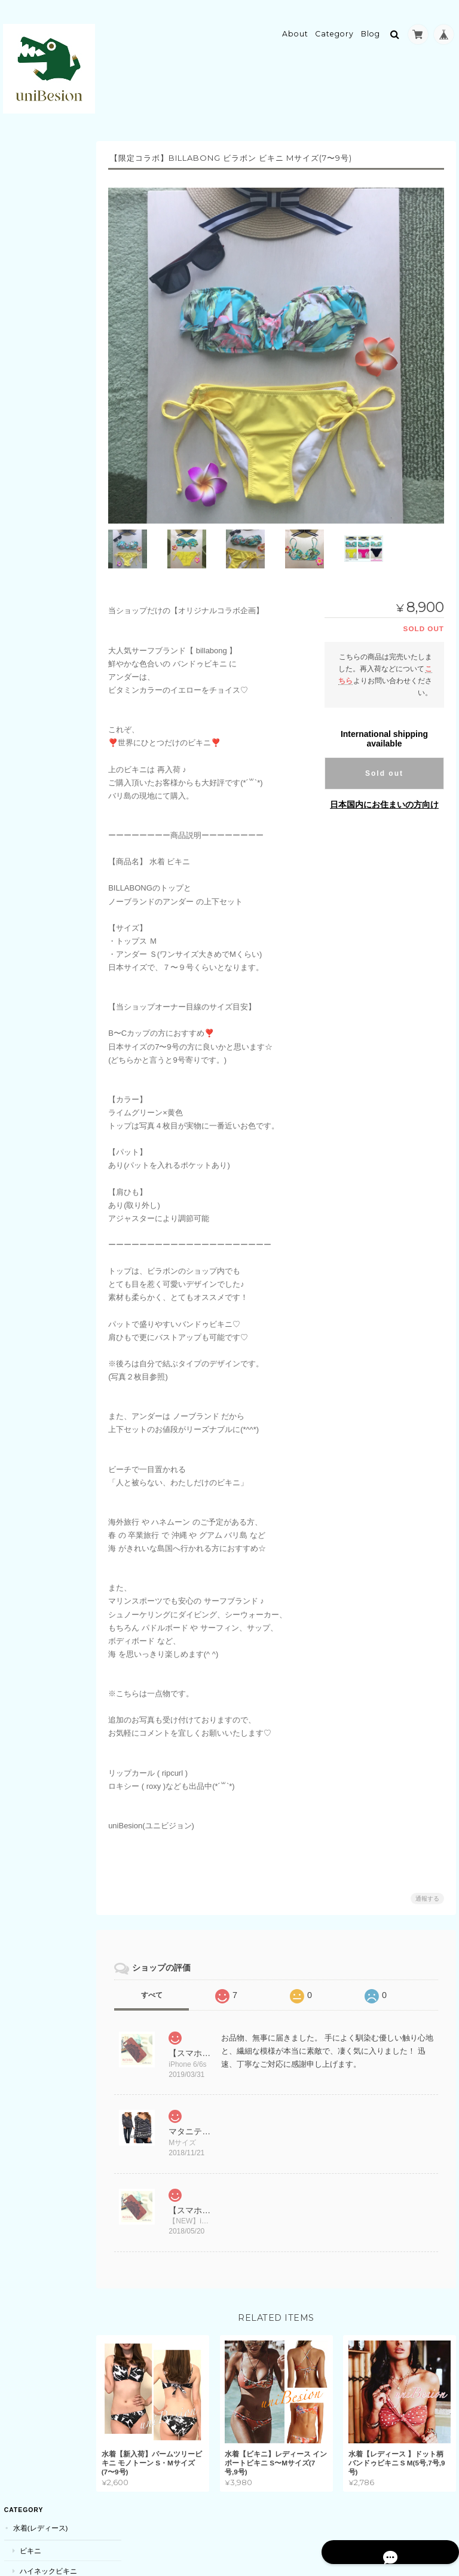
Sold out (384, 759)
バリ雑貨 (33, 1479)
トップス (33, 1547)
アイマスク (36, 655)
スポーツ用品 (33, 379)
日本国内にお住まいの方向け (384, 791)
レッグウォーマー (47, 741)
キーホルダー (40, 829)
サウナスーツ (40, 401)
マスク (29, 614)
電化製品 (26, 1038)
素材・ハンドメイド (51, 1458)
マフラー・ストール (44, 762)
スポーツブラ (40, 442)
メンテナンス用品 (47, 1653)
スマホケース (33, 851)
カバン (22, 1148)
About (295, 27)
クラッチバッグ (44, 1212)
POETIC (32, 1396)
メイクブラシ (40, 1105)
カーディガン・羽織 (51, 305)
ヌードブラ (36, 285)
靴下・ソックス (44, 676)
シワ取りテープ (44, 696)
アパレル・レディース (48, 718)
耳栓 (26, 1438)
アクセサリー (33, 806)
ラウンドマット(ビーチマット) (56, 351)
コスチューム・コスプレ (48, 945)
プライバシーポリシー (324, 2526)
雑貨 (19, 1353)
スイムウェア (40, 422)
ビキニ (29, 178)
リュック (33, 1191)
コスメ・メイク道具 (44, 1083)
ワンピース (36, 1588)
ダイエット (36, 634)
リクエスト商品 (37, 1233)
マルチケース (40, 1375)
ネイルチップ (40, 918)
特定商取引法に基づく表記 (46, 1855)
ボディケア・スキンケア (54, 1305)
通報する (427, 1884)
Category (334, 27)
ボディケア (30, 550)
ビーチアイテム (37, 242)
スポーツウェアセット (54, 484)
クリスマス (36, 973)
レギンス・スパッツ (51, 463)
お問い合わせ (35, 1884)
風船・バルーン (44, 1017)
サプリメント (33, 1501)
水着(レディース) (39, 156)
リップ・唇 (36, 593)
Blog (370, 27)
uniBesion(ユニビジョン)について (48, 1821)
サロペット (36, 1567)
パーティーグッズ (40, 994)
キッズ (22, 1257)
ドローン (33, 1061)
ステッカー (36, 326)
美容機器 (26, 506)
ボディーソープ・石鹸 (54, 572)
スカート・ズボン (47, 1609)
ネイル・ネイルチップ (48, 896)
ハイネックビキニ (47, 199)
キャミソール (40, 220)
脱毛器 (29, 528)
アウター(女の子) (46, 1279)
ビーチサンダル (44, 264)
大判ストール (40, 785)
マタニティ (30, 1524)
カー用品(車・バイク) (46, 1631)
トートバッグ (40, 1170)
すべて (160, 1981)
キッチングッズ (44, 1417)
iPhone (32, 873)
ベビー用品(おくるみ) (53, 1331)
